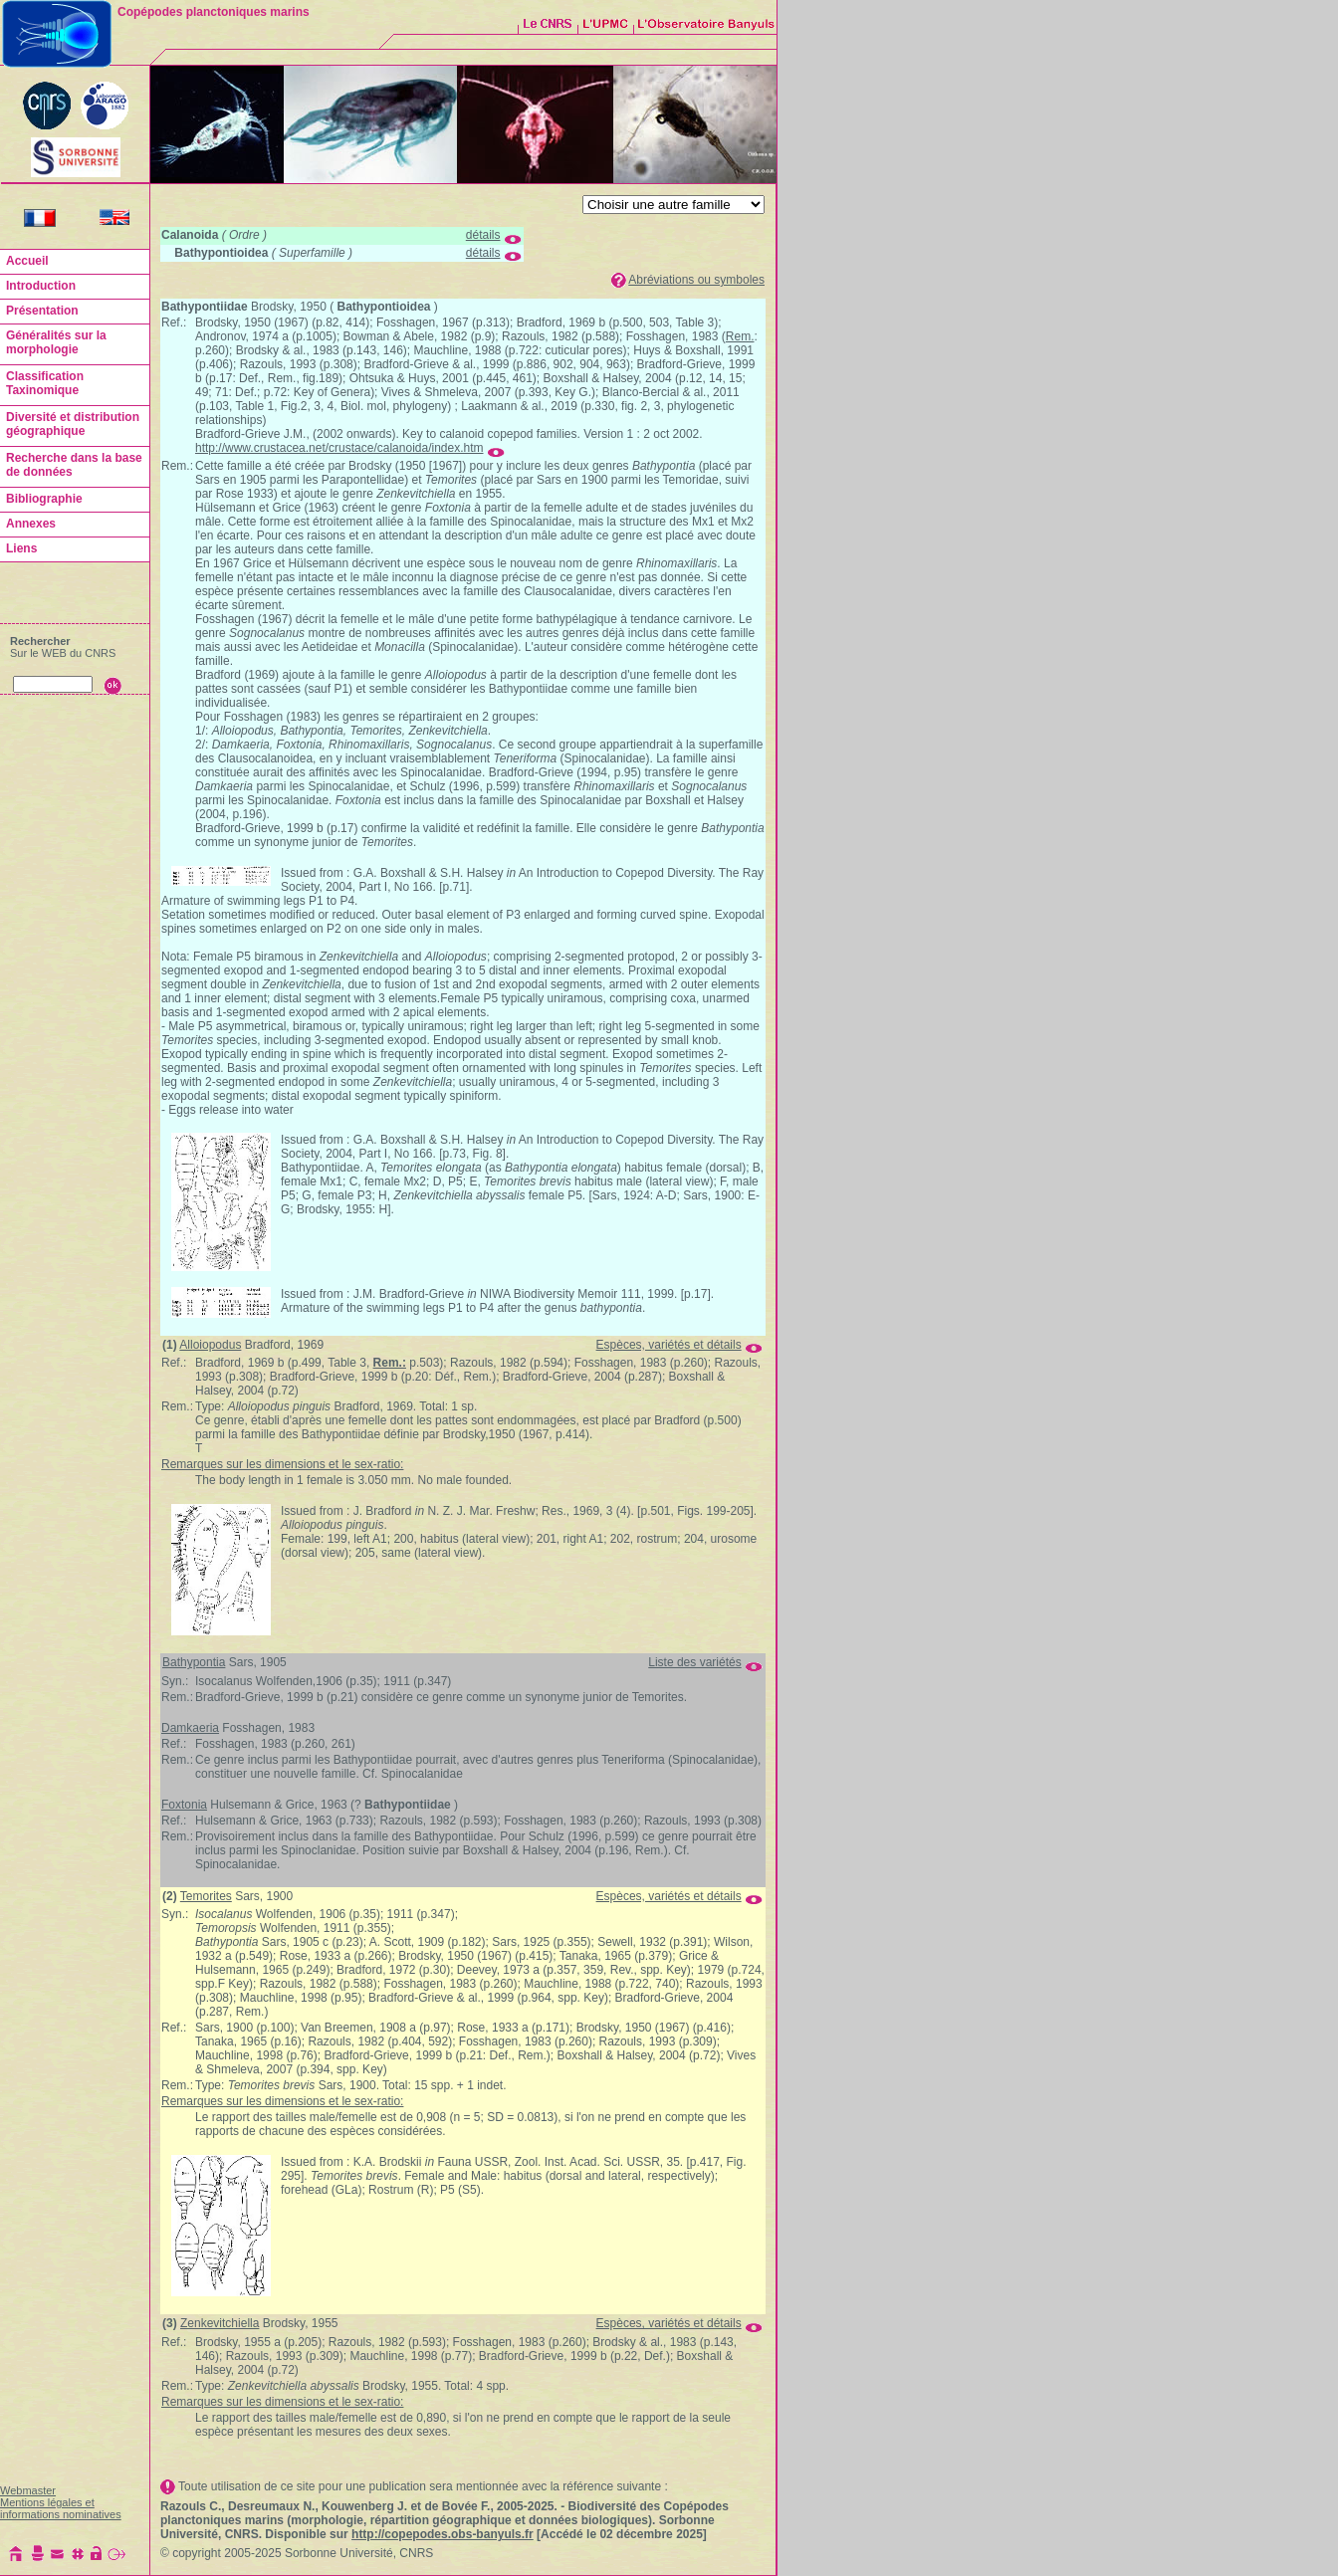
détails (483, 235)
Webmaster (28, 2490)
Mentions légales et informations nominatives (60, 2508)
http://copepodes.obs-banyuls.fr (442, 2534)
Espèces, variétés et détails (669, 1345)
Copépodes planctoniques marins (213, 12)
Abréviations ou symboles (696, 280)
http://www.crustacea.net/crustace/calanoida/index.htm (339, 448)
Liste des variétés (694, 1662)
